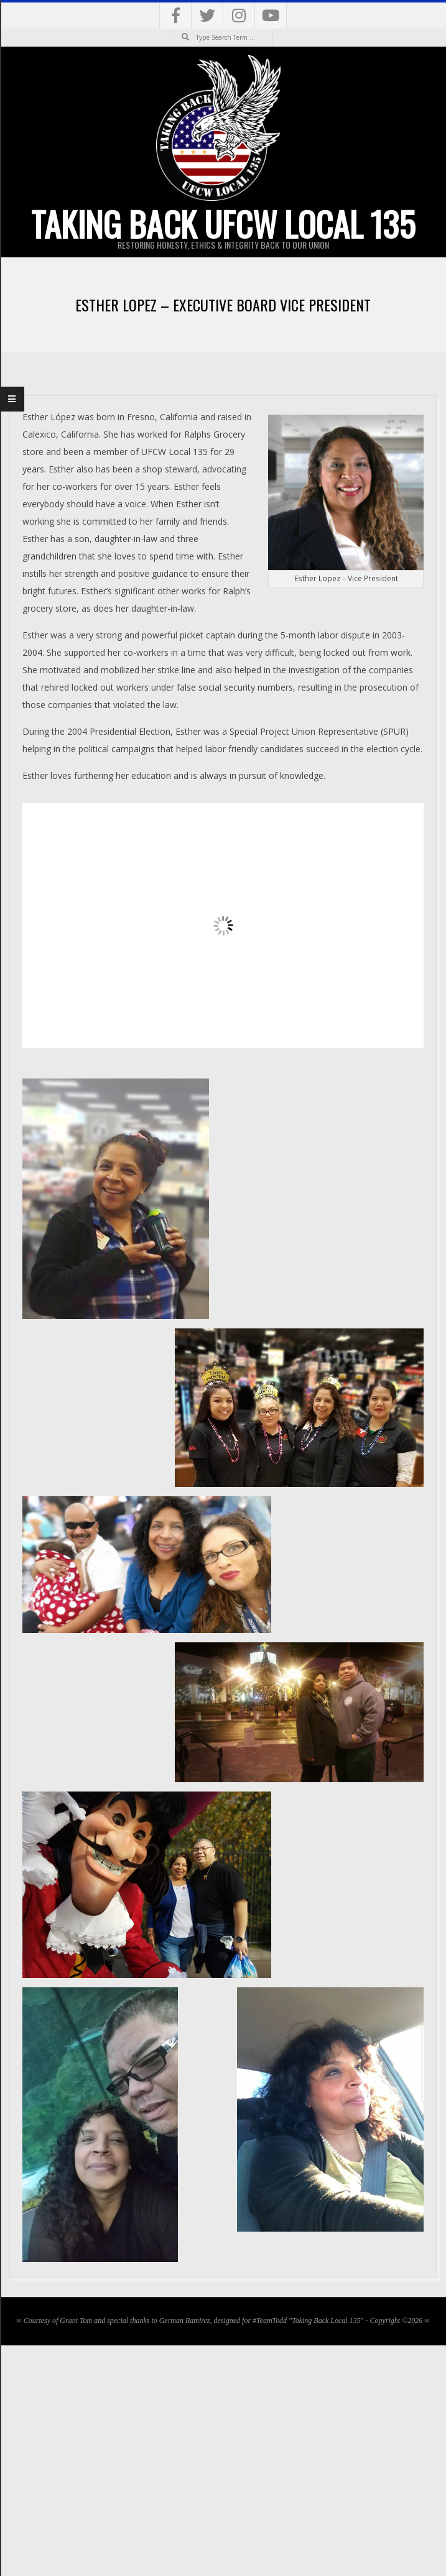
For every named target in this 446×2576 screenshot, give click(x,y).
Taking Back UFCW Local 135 (223, 224)
